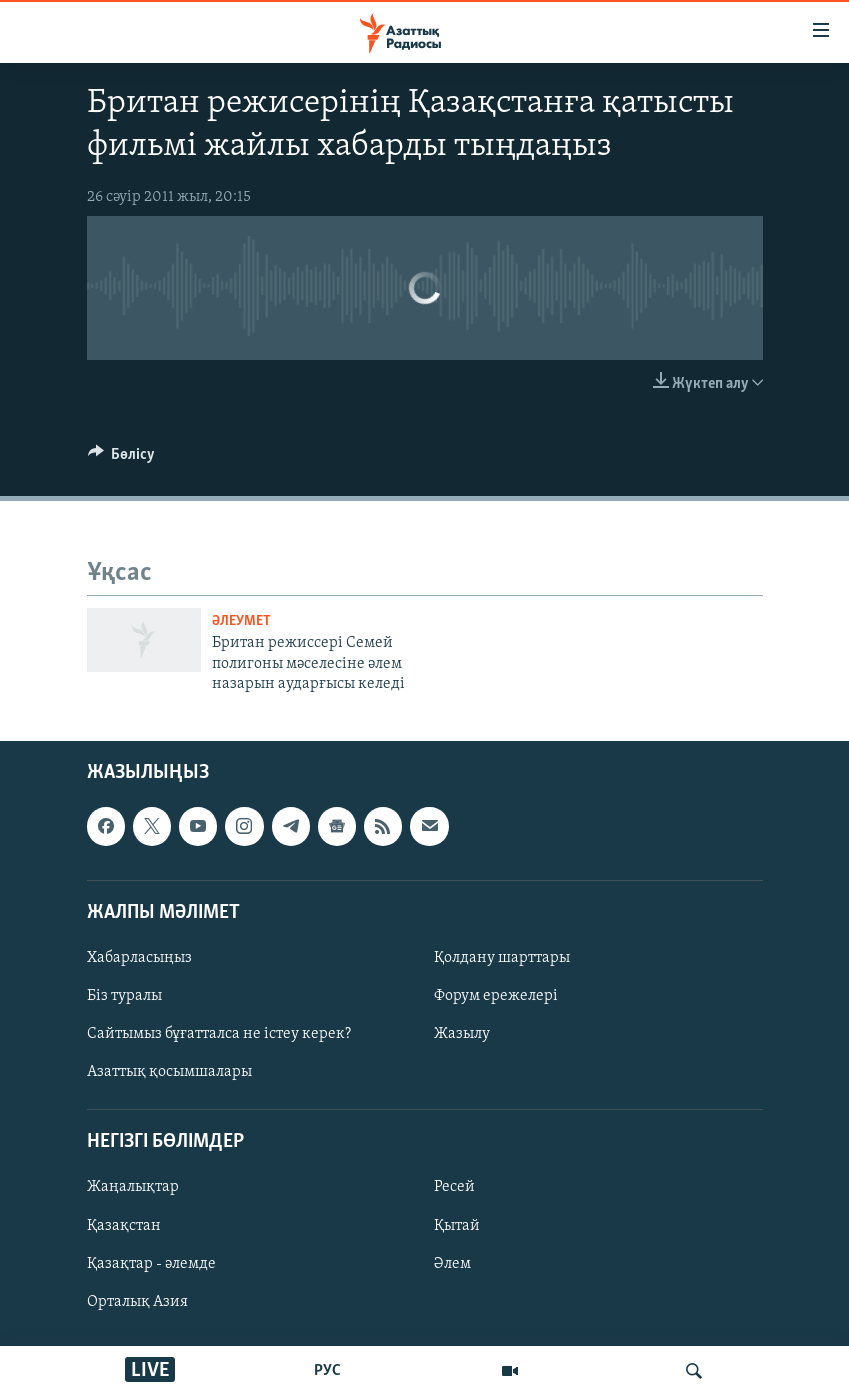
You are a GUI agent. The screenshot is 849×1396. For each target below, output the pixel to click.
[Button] (122, 459)
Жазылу (462, 1035)
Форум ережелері (496, 996)
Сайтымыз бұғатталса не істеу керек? (219, 1035)
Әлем (452, 1264)
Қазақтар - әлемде (151, 1264)
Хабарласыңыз (139, 958)
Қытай (457, 1226)
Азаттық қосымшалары (169, 1073)
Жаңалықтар (133, 1188)
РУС (327, 1371)
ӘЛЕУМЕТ (241, 621)
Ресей (454, 1188)
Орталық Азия (137, 1302)
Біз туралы (124, 996)
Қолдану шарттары (502, 958)
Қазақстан (124, 1226)
